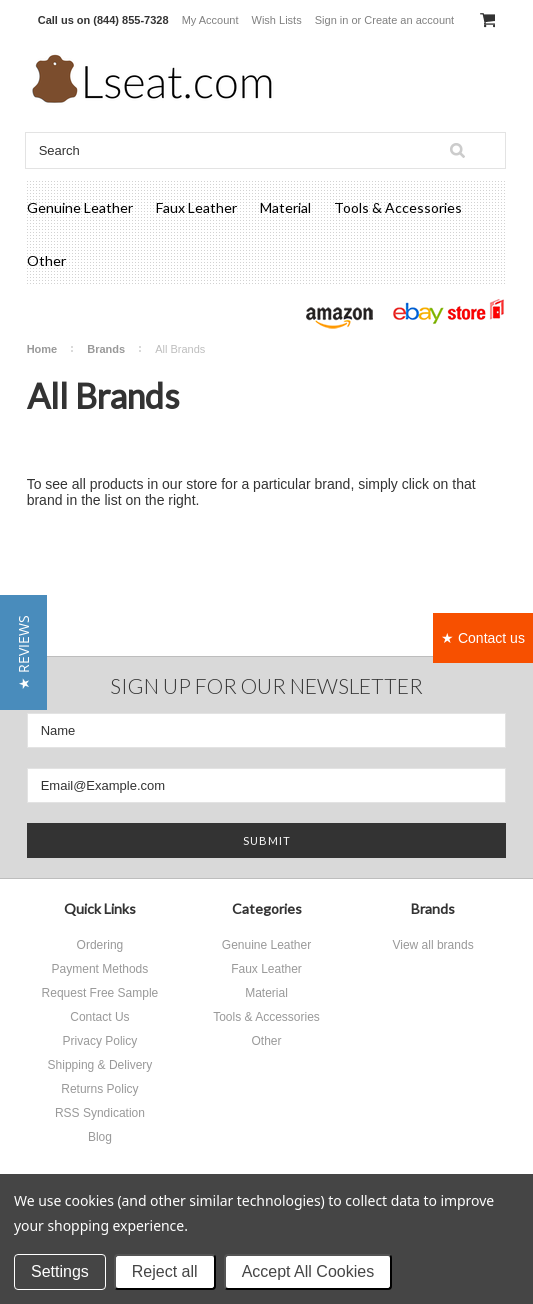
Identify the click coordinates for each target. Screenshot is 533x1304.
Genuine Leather (80, 207)
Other (46, 260)
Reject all (165, 1271)
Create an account (409, 20)
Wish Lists (277, 20)
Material (285, 207)
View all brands (432, 945)
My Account (210, 20)
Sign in (332, 20)
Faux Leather (196, 207)
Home (42, 349)
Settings (60, 1271)
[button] (23, 652)
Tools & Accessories (398, 207)
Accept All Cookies (308, 1271)
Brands (106, 349)
